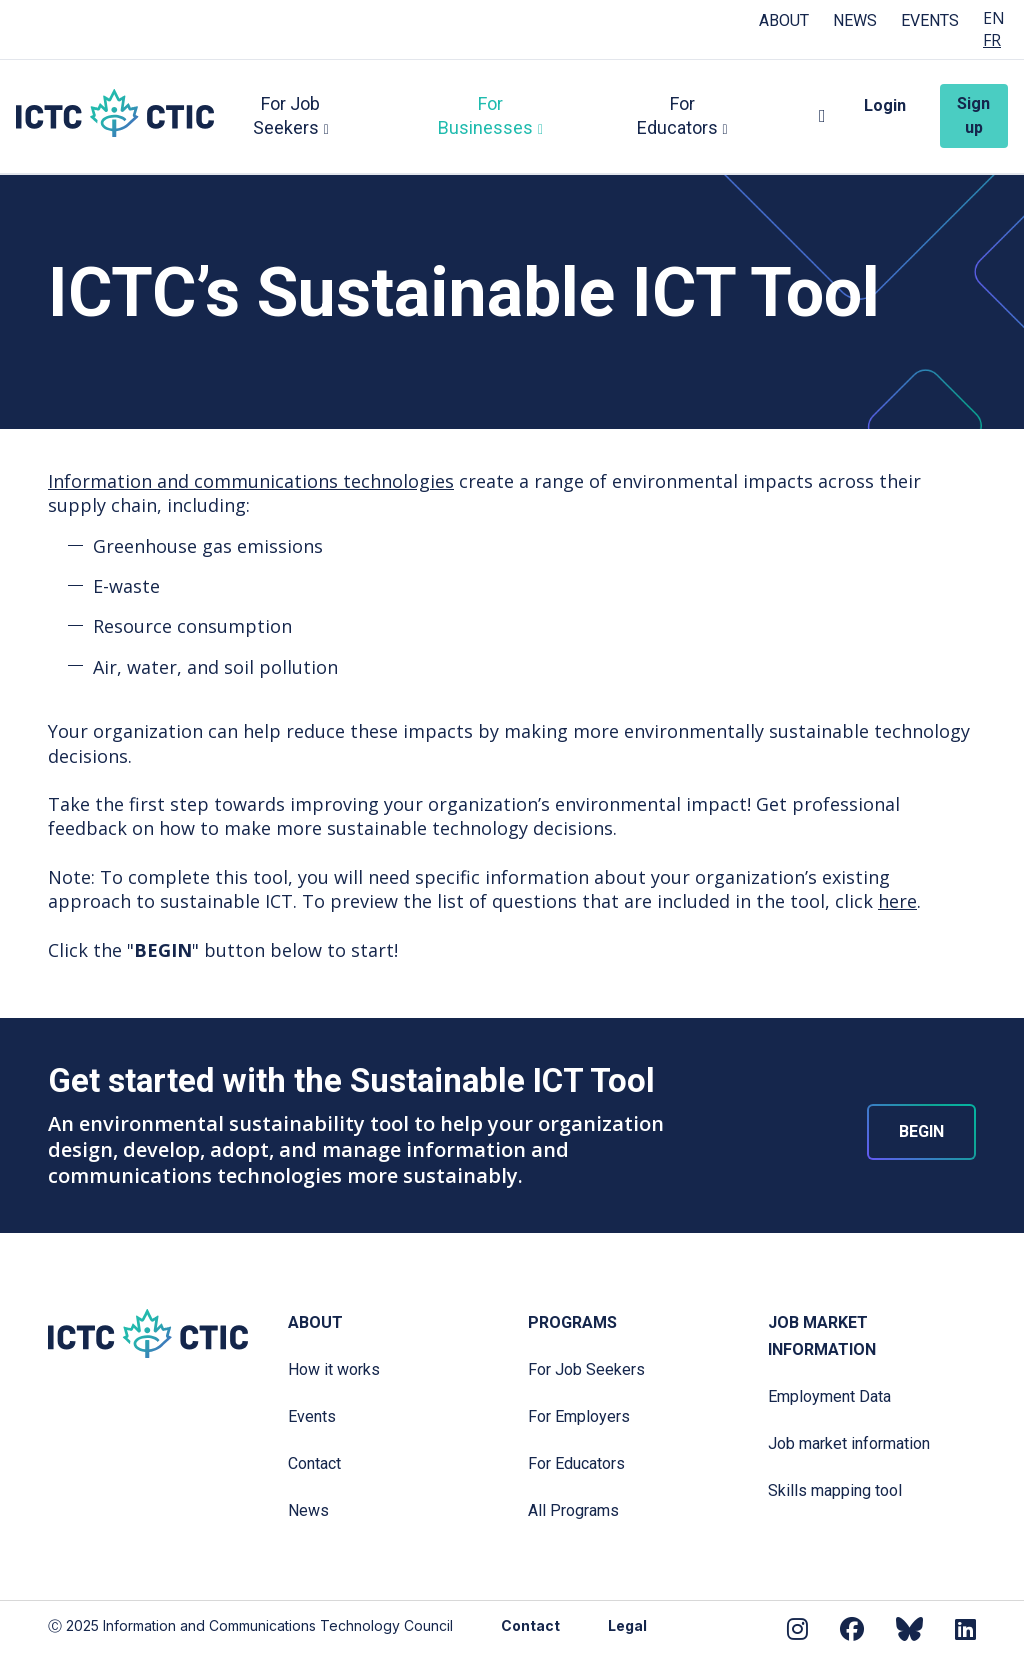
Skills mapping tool (835, 1490)
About (784, 20)
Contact (314, 1463)
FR (992, 40)
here (897, 901)
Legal (627, 1625)
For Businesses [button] (486, 115)
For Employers (579, 1416)
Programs (572, 1322)
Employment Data (829, 1396)
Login (885, 105)
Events (930, 20)
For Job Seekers (586, 1369)
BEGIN (921, 1131)
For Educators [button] (677, 115)
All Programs (573, 1510)
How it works (334, 1369)
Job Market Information (822, 1336)
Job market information (849, 1443)
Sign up (974, 115)
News (855, 20)
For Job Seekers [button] (289, 115)
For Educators (576, 1463)
